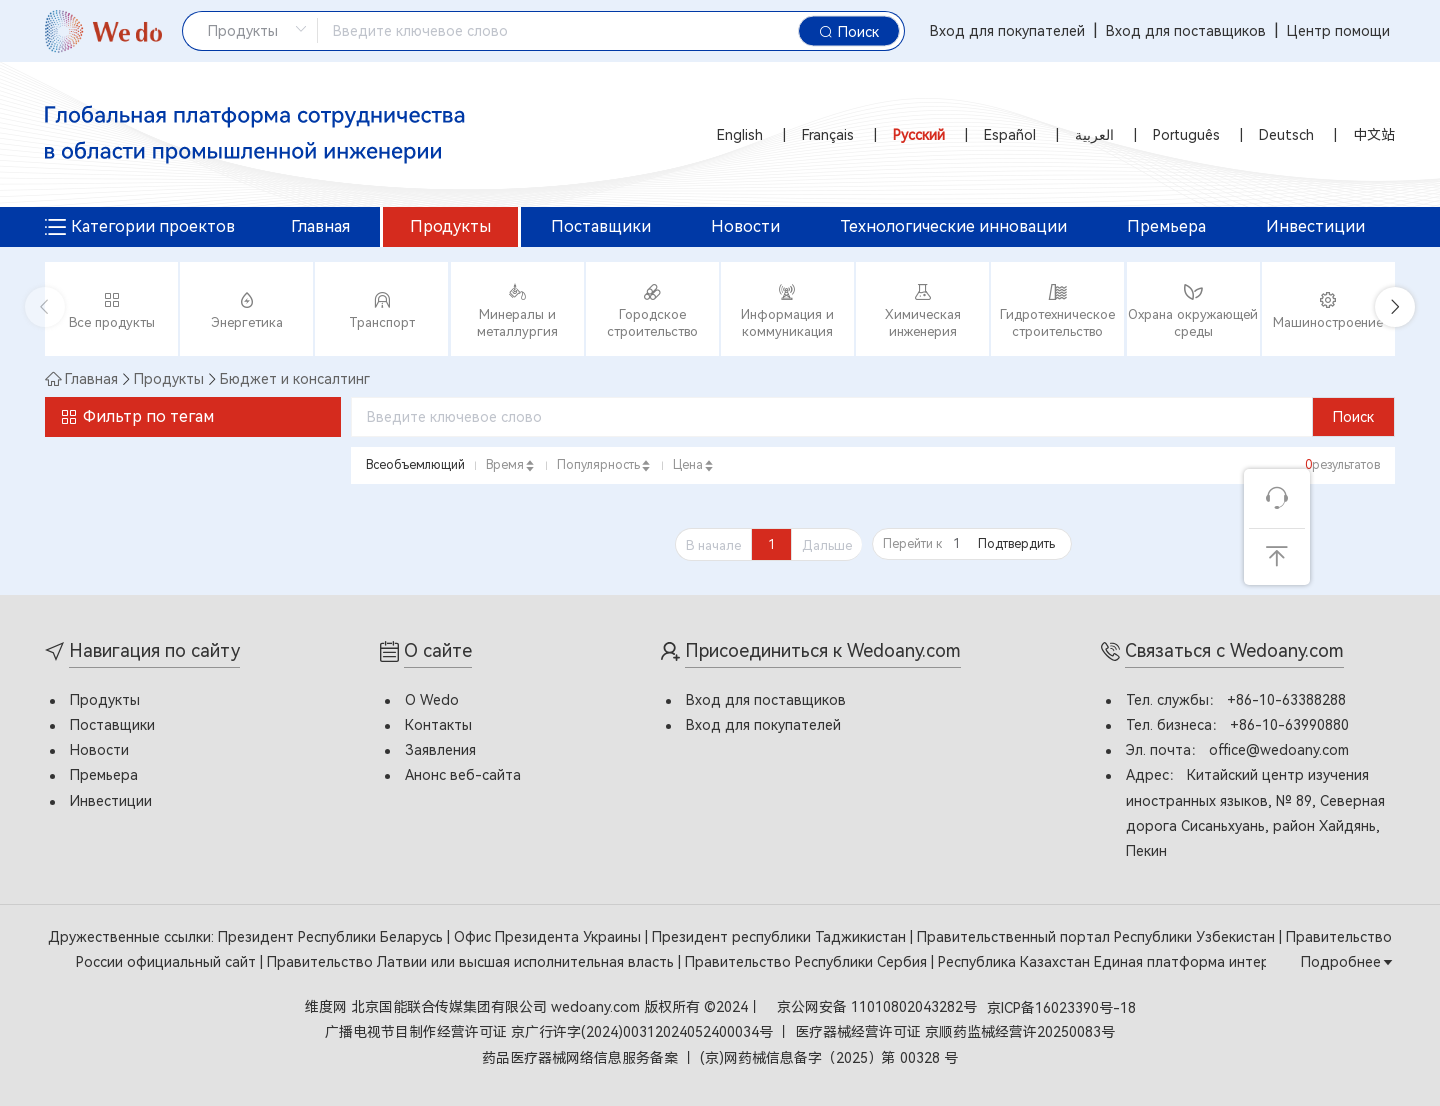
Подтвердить (1016, 544)
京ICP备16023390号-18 (1061, 1008)
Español (1010, 135)
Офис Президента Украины (549, 937)
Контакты (438, 725)
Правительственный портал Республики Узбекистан (1098, 937)
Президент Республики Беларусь (332, 937)
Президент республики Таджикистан (781, 937)
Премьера (1166, 226)
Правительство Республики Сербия (808, 962)
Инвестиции (1315, 226)
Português (1186, 135)
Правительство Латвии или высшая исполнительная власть (472, 962)
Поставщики (601, 226)
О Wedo (432, 700)
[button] (1395, 307)
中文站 (1374, 135)
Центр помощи (1338, 31)
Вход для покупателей (1007, 31)
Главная (320, 226)
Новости (745, 226)
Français (828, 135)
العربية (1094, 135)
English (740, 135)
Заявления (440, 750)
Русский (919, 135)
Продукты (450, 226)
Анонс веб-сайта (463, 775)
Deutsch (1286, 135)
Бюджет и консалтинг (295, 379)
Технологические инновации (953, 226)
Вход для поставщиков (1186, 31)
